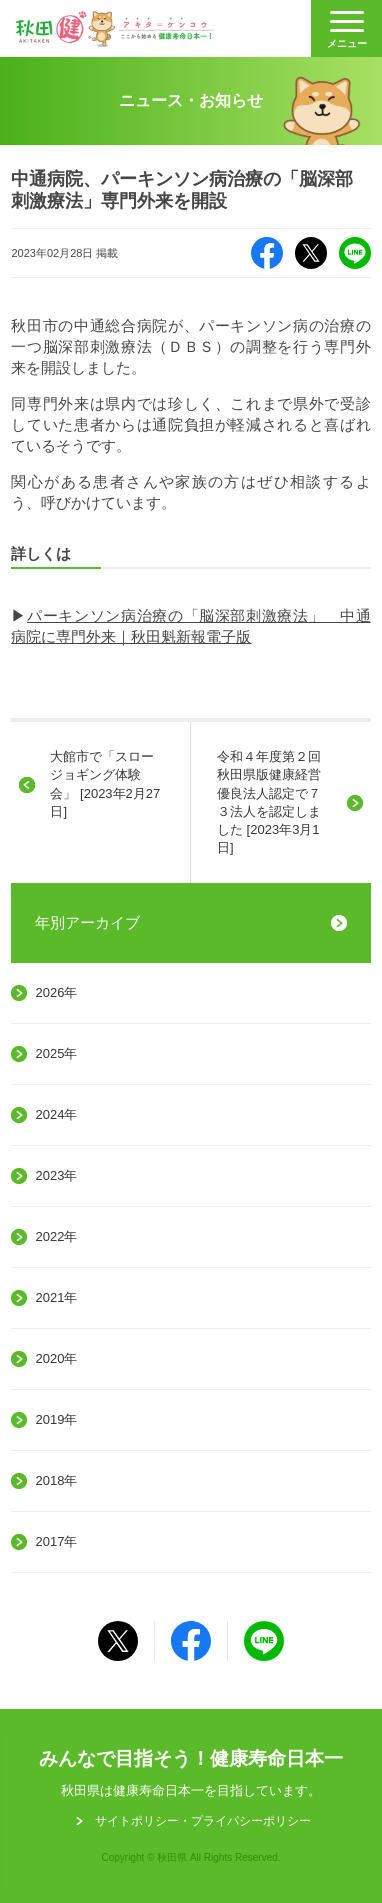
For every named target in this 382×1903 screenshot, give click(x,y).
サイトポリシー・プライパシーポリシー (203, 1821)
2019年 (56, 1419)
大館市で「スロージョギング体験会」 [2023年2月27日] (105, 784)
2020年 (56, 1358)
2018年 (56, 1480)
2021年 (56, 1297)
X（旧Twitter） (311, 253)
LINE (355, 253)
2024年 (56, 1114)
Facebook (267, 253)
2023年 (56, 1175)
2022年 (56, 1236)
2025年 (56, 1053)
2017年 (56, 1541)
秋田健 (115, 29)
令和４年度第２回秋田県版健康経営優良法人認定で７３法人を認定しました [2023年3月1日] (269, 802)
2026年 (56, 992)
